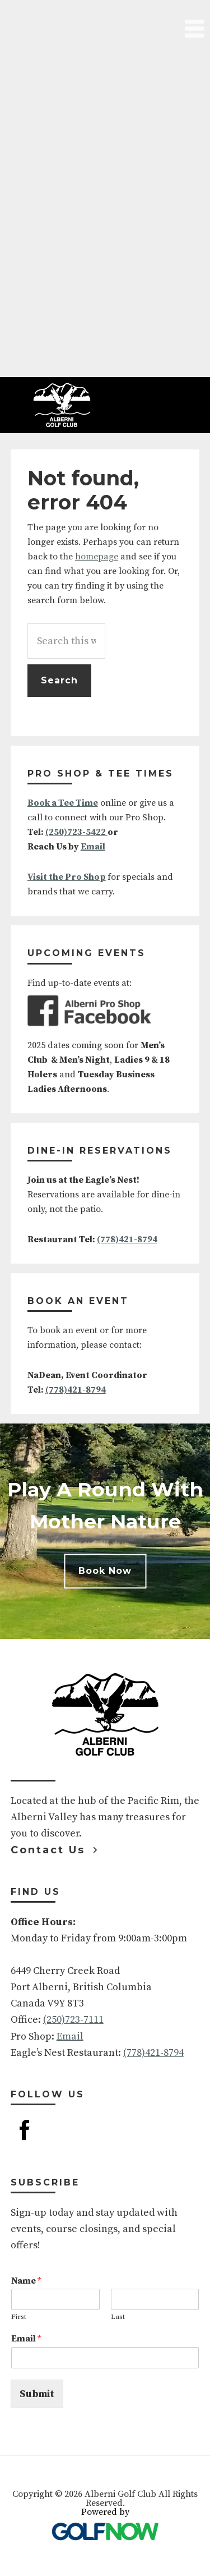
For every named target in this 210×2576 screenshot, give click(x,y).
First (18, 2316)
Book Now (105, 1570)
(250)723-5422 (76, 832)
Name (26, 2280)
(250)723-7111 (73, 2019)
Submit (37, 2393)
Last (118, 2316)
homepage (96, 556)
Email (93, 846)
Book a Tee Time (62, 803)
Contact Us (48, 1850)
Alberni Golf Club (62, 405)
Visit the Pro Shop (66, 877)
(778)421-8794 (127, 1239)
